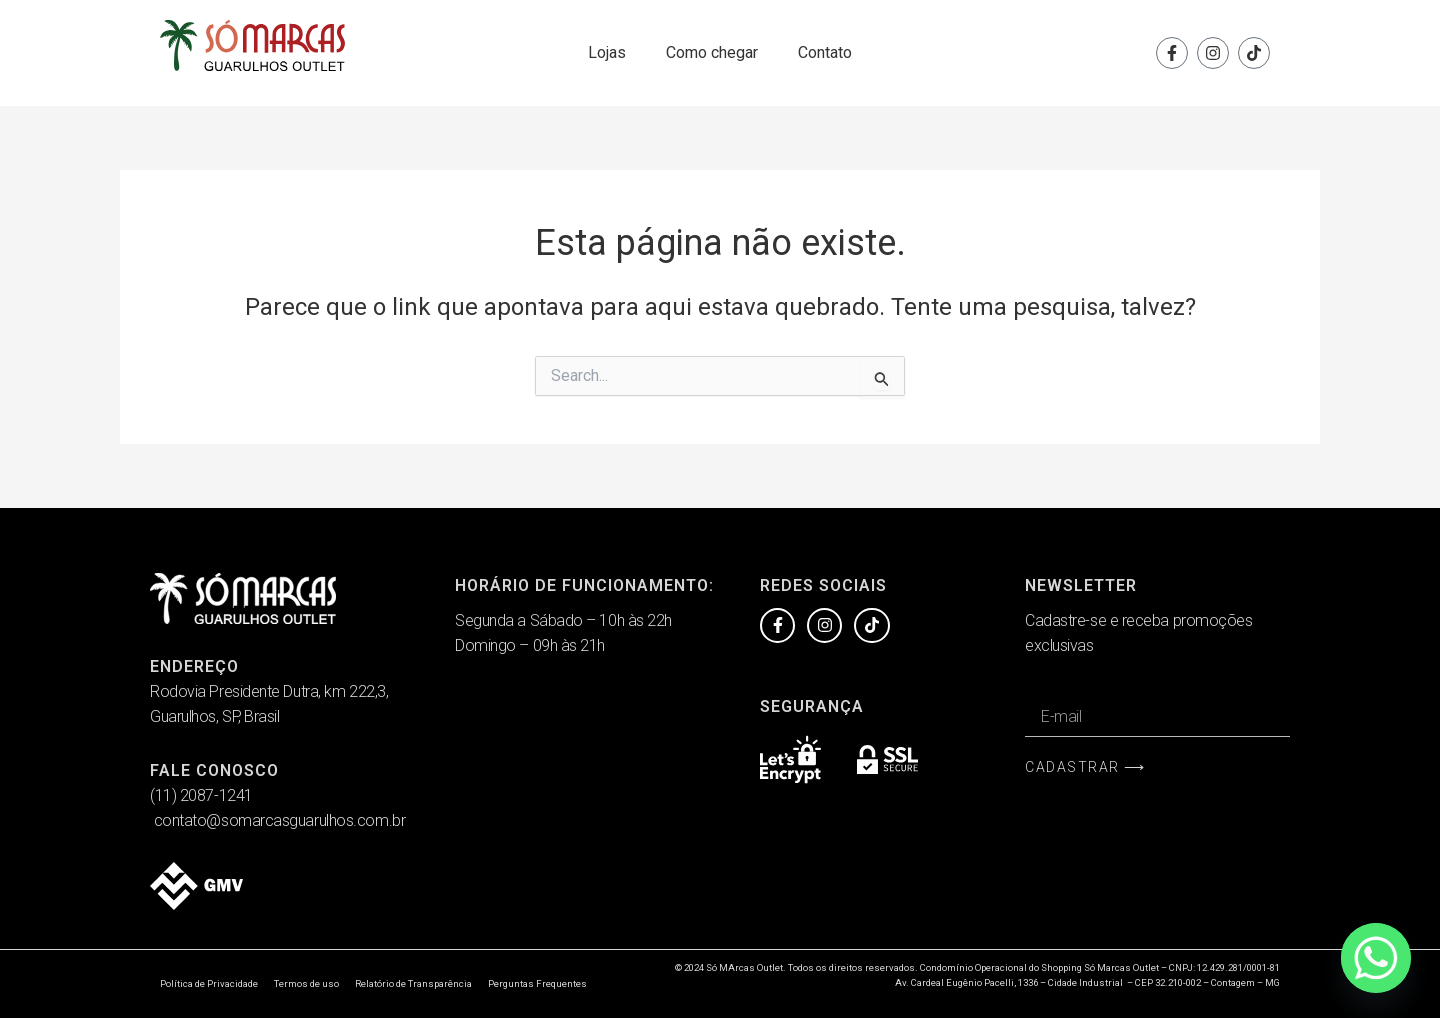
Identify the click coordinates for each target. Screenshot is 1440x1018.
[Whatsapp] (1376, 958)
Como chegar (712, 52)
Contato (825, 52)
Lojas (607, 52)
